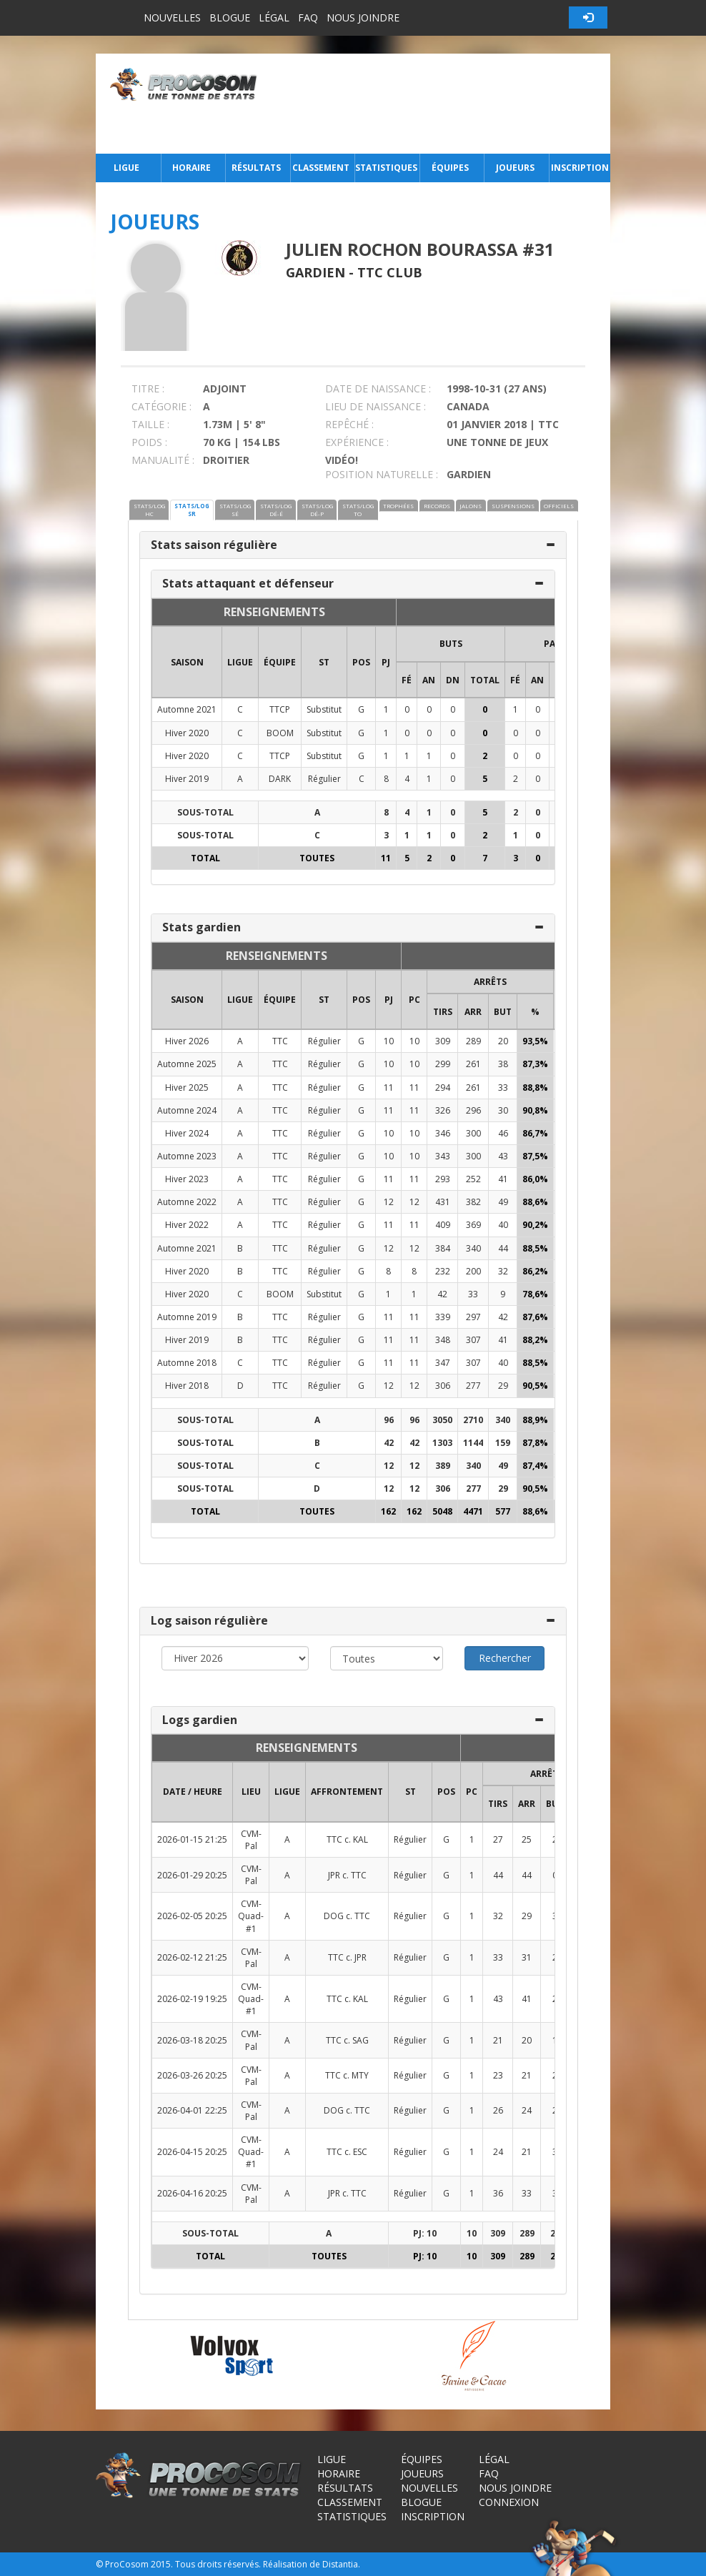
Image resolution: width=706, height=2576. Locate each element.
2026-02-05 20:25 (192, 1916)
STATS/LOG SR (191, 509)
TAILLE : (150, 424)
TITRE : (147, 388)
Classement (320, 168)
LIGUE (240, 662)
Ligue (126, 168)
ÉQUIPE (280, 662)
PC (414, 1000)
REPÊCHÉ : (349, 424)
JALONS (470, 506)
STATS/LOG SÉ (235, 509)
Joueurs (515, 168)
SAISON (187, 662)
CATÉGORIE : (161, 406)
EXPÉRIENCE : (357, 442)
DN (452, 680)
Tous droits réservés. (218, 2564)
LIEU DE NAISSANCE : (375, 406)
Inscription (580, 168)
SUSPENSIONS (513, 506)
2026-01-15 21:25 (192, 1839)
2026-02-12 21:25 (192, 1957)
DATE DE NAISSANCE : (378, 388)
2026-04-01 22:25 (192, 2110)
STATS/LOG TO (358, 509)
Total (484, 680)
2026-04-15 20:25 (192, 2152)
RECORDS (437, 506)
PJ (386, 662)
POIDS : (149, 442)
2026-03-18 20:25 (192, 2040)
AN (428, 680)
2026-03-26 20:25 (192, 2075)
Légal (274, 17)
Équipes (450, 168)
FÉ (407, 680)
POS (361, 662)
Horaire (191, 168)
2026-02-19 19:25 (192, 1999)
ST (324, 662)
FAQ (308, 17)
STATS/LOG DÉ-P (317, 509)
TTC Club (389, 272)
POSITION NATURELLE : (381, 474)
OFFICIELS (559, 506)
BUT (503, 1012)
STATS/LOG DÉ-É (276, 509)
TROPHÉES (398, 506)
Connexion (509, 2502)
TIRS (442, 1012)
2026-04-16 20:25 (192, 2193)
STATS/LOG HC (149, 509)
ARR (473, 1012)
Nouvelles (172, 17)
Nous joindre (363, 17)
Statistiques (386, 168)
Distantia (340, 2564)
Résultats (256, 168)
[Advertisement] (437, 103)
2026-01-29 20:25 (192, 1875)
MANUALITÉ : (162, 460)
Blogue (229, 17)
